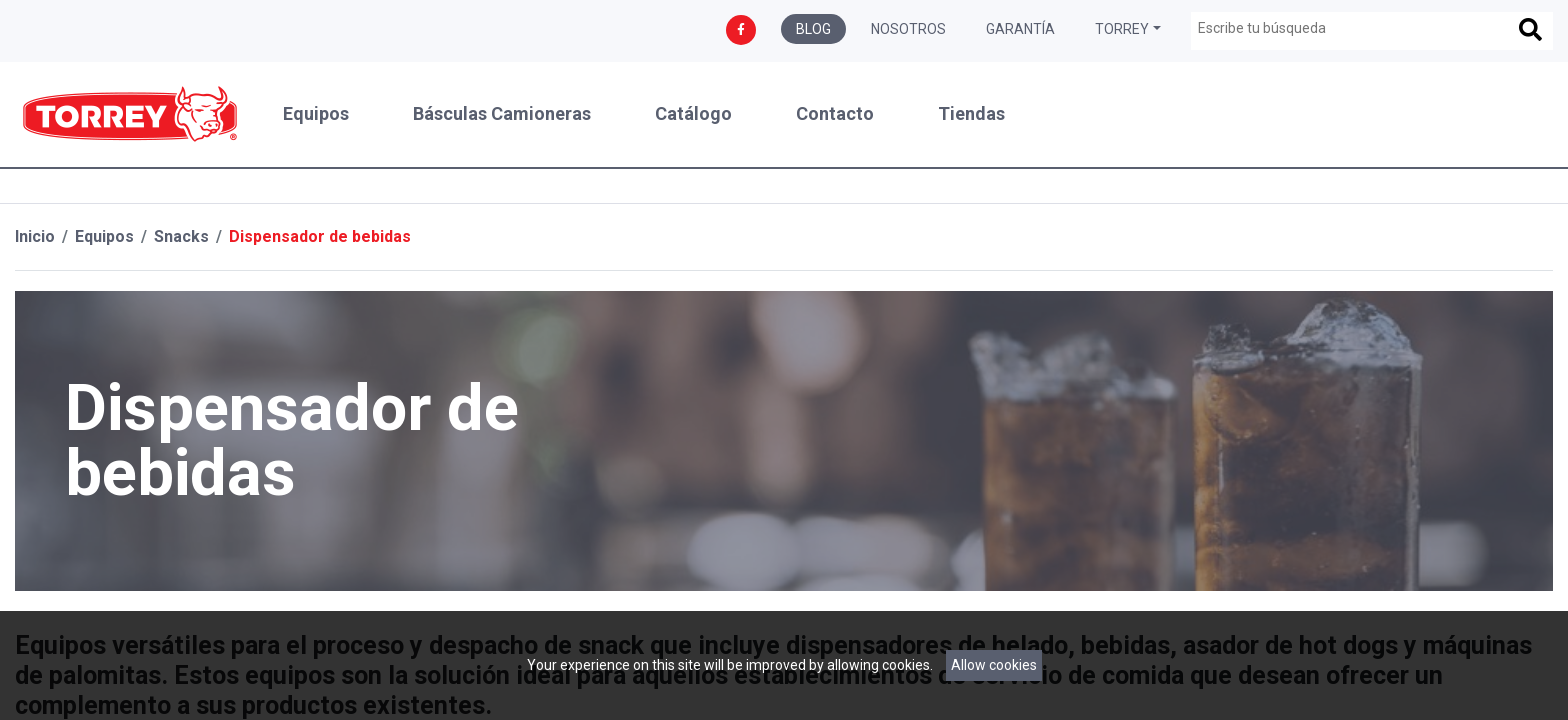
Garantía (1020, 29)
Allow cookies (994, 665)
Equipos (316, 114)
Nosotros (908, 29)
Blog (813, 29)
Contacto (835, 114)
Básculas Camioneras (502, 114)
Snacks (181, 236)
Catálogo (693, 114)
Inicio (35, 236)
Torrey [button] (1122, 29)
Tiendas (971, 114)
